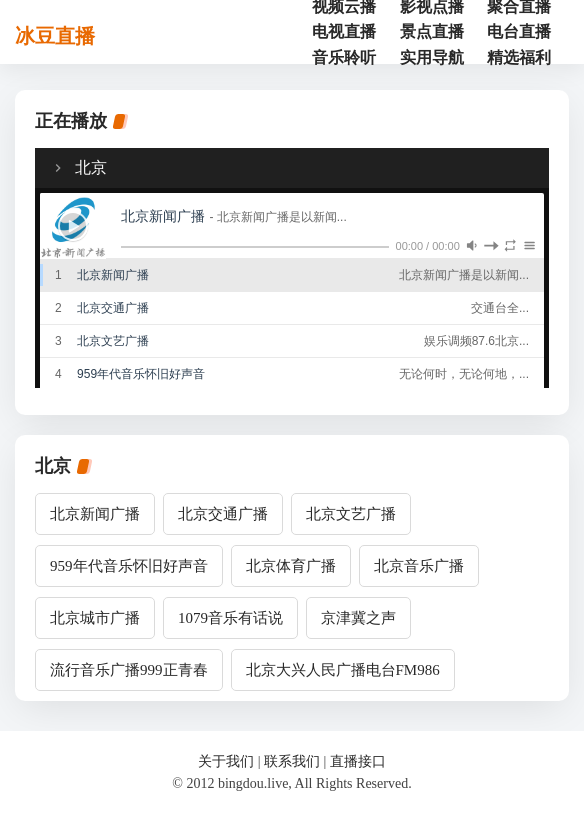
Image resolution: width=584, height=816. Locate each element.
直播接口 (358, 761)
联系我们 (292, 761)
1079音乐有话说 (230, 618)
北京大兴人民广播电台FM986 (343, 670)
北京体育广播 (291, 566)
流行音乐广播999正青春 (129, 670)
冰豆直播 (55, 36)
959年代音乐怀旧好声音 (129, 566)
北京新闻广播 (95, 514)
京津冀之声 (358, 618)
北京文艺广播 (351, 514)
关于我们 (226, 761)
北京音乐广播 (419, 566)
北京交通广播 (223, 514)
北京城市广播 (95, 618)
